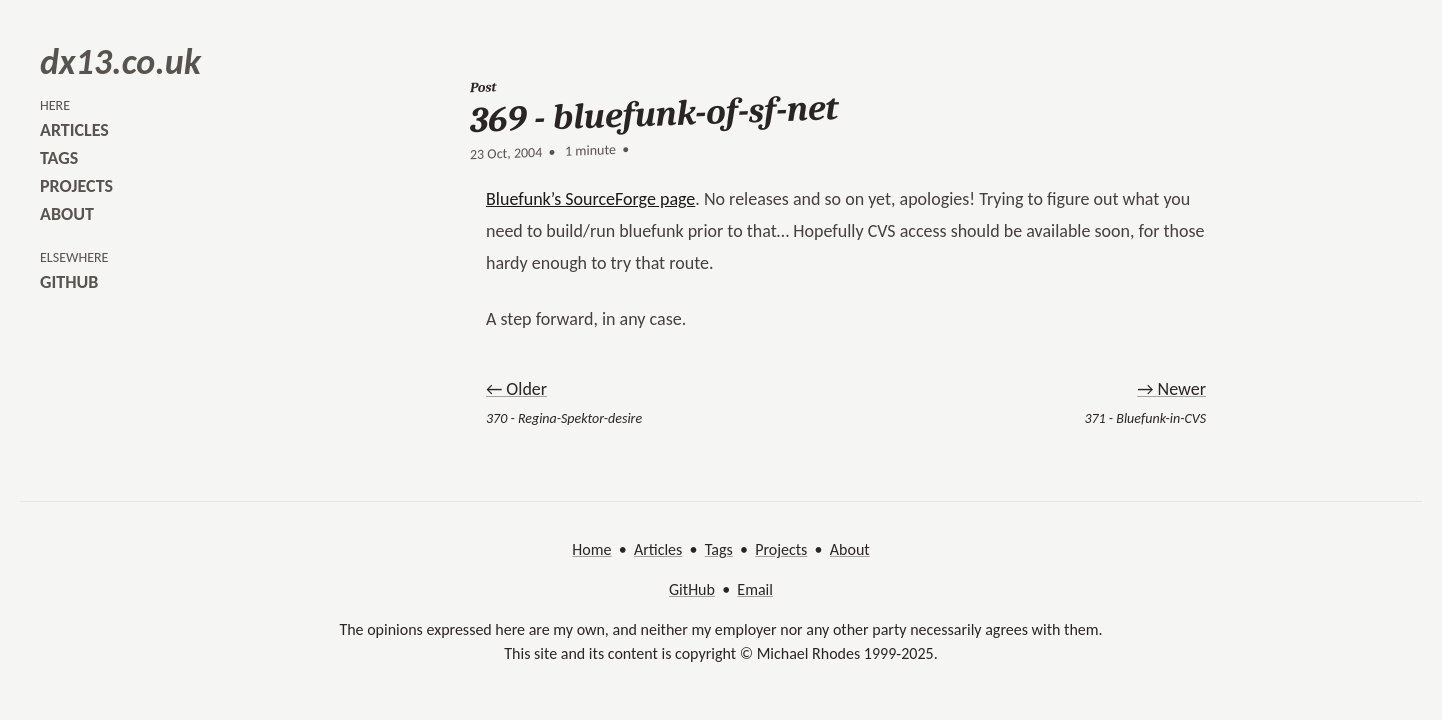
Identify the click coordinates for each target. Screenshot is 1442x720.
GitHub (692, 589)
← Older (516, 389)
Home (591, 549)
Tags (719, 549)
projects (76, 186)
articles (74, 130)
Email (755, 589)
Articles (658, 549)
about (67, 214)
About (850, 549)
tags (59, 158)
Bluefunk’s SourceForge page (590, 199)
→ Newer (1171, 389)
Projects (781, 549)
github (69, 282)
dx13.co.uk (120, 62)
